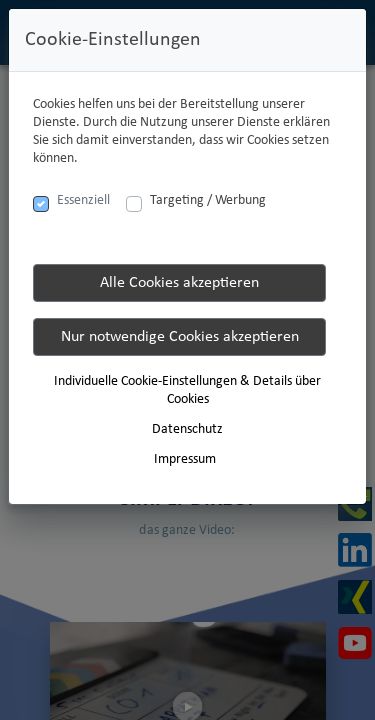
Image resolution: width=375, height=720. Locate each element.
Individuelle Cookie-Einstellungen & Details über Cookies (187, 390)
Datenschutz (187, 429)
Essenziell (83, 200)
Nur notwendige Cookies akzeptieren (180, 337)
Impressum (185, 459)
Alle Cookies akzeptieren (179, 283)
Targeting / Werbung (208, 200)
